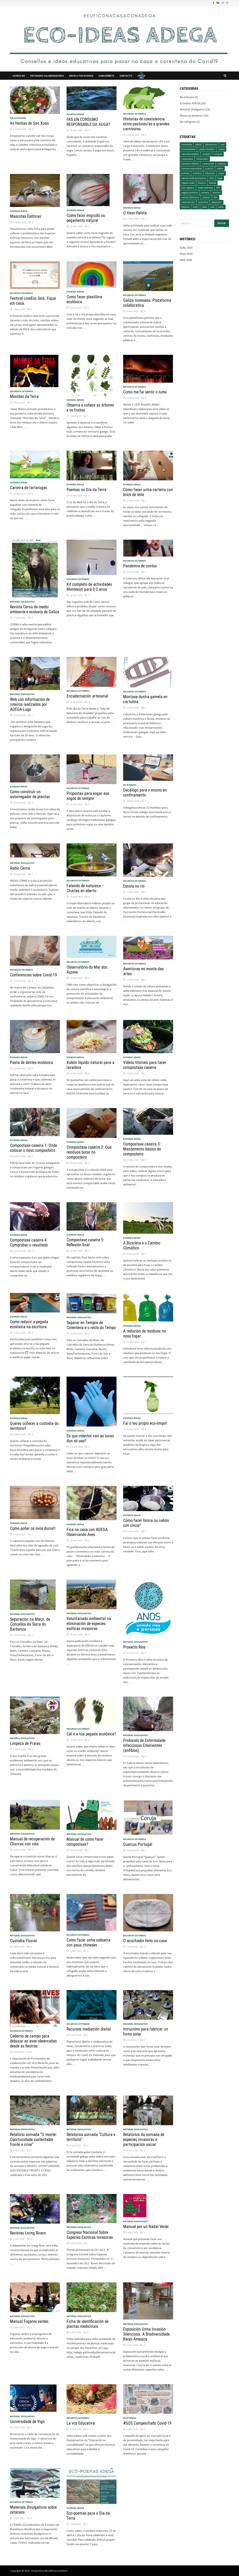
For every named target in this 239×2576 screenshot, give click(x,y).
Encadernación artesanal (87, 696)
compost (218, 154)
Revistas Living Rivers (28, 2233)
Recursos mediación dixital (89, 2029)
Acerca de (19, 75)
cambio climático (207, 149)
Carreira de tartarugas (28, 487)
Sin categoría (18, 118)
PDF (218, 187)
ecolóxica (197, 173)
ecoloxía (185, 173)
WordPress (51, 2570)
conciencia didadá (190, 163)
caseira (221, 149)
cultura (220, 168)
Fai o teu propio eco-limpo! (145, 1423)
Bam (65, 2570)
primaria (205, 192)
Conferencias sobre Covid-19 (33, 975)
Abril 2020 (186, 260)
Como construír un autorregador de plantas (30, 794)
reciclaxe (216, 192)
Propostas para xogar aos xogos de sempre (88, 796)
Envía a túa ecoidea (81, 75)
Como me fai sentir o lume (145, 392)
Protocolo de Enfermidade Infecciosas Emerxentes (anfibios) (144, 1745)
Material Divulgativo (22, 601)
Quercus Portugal (137, 1844)
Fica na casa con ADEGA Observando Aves (87, 1532)
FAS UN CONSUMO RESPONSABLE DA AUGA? (88, 122)
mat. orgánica (187, 187)
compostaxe (187, 159)
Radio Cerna (20, 868)
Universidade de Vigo (27, 2421)
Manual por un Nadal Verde (146, 2226)
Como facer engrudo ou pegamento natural (86, 218)
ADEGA (141, 75)
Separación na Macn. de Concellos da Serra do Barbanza (30, 1624)
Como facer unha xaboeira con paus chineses (88, 1942)
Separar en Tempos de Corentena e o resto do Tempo (91, 1325)
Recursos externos (134, 113)
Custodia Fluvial (23, 1940)
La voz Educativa (81, 2423)
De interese (129, 784)
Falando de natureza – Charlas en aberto (85, 888)
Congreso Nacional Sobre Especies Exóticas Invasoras (90, 2235)
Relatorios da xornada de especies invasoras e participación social (143, 2139)
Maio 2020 (186, 254)
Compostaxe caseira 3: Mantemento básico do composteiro (142, 1149)
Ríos (216, 197)
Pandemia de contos (140, 566)
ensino (221, 173)
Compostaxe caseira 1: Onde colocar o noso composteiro (33, 1148)
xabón (221, 207)
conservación (208, 163)
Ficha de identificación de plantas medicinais (88, 2324)
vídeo (204, 207)
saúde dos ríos (188, 202)
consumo (222, 163)
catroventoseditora (190, 154)
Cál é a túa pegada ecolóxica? (91, 1734)
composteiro (202, 159)
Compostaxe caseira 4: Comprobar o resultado (29, 1242)
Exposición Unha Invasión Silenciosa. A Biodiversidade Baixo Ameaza (146, 2334)
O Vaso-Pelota (135, 213)
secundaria (203, 202)
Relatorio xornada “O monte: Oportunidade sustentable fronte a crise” (33, 2139)
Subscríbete (106, 75)
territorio (185, 207)
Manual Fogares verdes (29, 2321)
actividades (186, 144)
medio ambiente (205, 187)
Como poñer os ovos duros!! (32, 1528)
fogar (219, 178)
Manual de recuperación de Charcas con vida (32, 1841)
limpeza (201, 183)
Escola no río (133, 886)
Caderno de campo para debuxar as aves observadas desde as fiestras (33, 2041)
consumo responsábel (191, 168)
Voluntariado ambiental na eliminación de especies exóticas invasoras (89, 1623)
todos (195, 207)
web (212, 207)
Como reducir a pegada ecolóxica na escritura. (29, 1324)
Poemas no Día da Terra (86, 489)
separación (217, 202)
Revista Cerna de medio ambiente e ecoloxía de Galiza (34, 609)
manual (212, 183)
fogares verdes (188, 183)
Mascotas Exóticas (25, 216)
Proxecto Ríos (134, 1647)
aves (223, 144)
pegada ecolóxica (189, 192)
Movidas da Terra (24, 396)
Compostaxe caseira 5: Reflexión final (85, 1242)
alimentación (211, 144)
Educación (210, 173)
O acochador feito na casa (145, 1940)
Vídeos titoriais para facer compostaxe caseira (144, 1065)
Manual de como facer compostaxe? (85, 1842)
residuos (206, 197)
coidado (206, 154)
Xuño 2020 (186, 248)
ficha (211, 178)
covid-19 (209, 168)
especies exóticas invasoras (193, 178)
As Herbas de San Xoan (29, 123)
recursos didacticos (190, 197)
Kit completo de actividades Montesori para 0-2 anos (89, 587)
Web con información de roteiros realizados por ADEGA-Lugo (30, 704)
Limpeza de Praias (25, 1743)
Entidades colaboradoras (47, 75)
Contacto (126, 75)
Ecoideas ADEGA (75, 114)
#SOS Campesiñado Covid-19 (147, 2423)
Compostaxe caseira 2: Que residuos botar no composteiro (89, 1152)
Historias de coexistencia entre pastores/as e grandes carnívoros (146, 124)
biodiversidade (188, 149)
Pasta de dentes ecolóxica (31, 1062)
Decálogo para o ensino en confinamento (145, 792)
